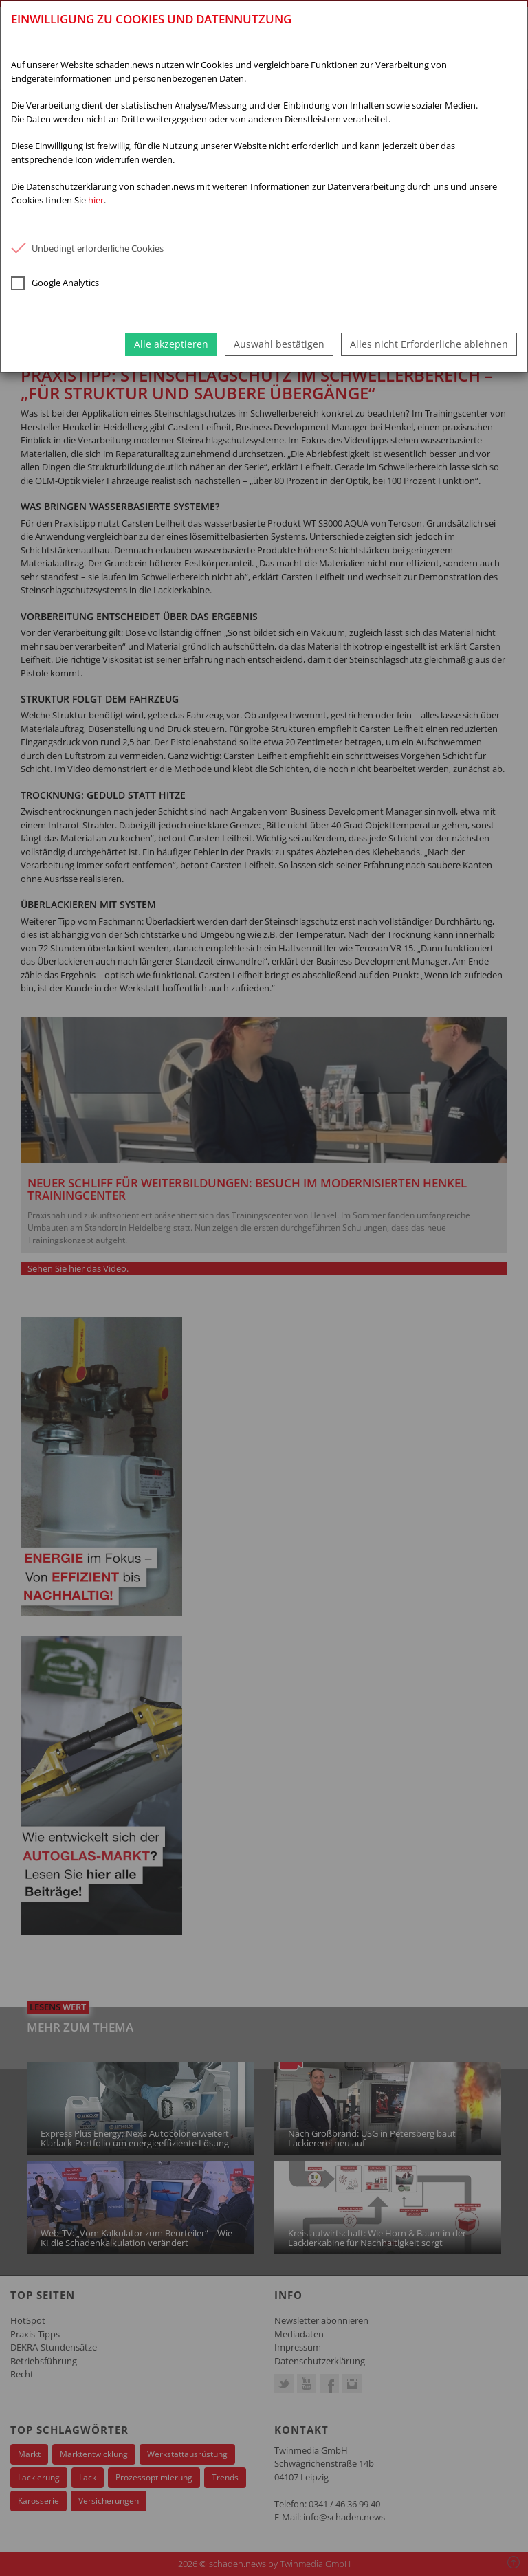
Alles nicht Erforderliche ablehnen (429, 344)
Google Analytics (55, 283)
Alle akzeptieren (171, 344)
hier (96, 200)
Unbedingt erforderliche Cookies (87, 248)
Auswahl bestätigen (279, 344)
